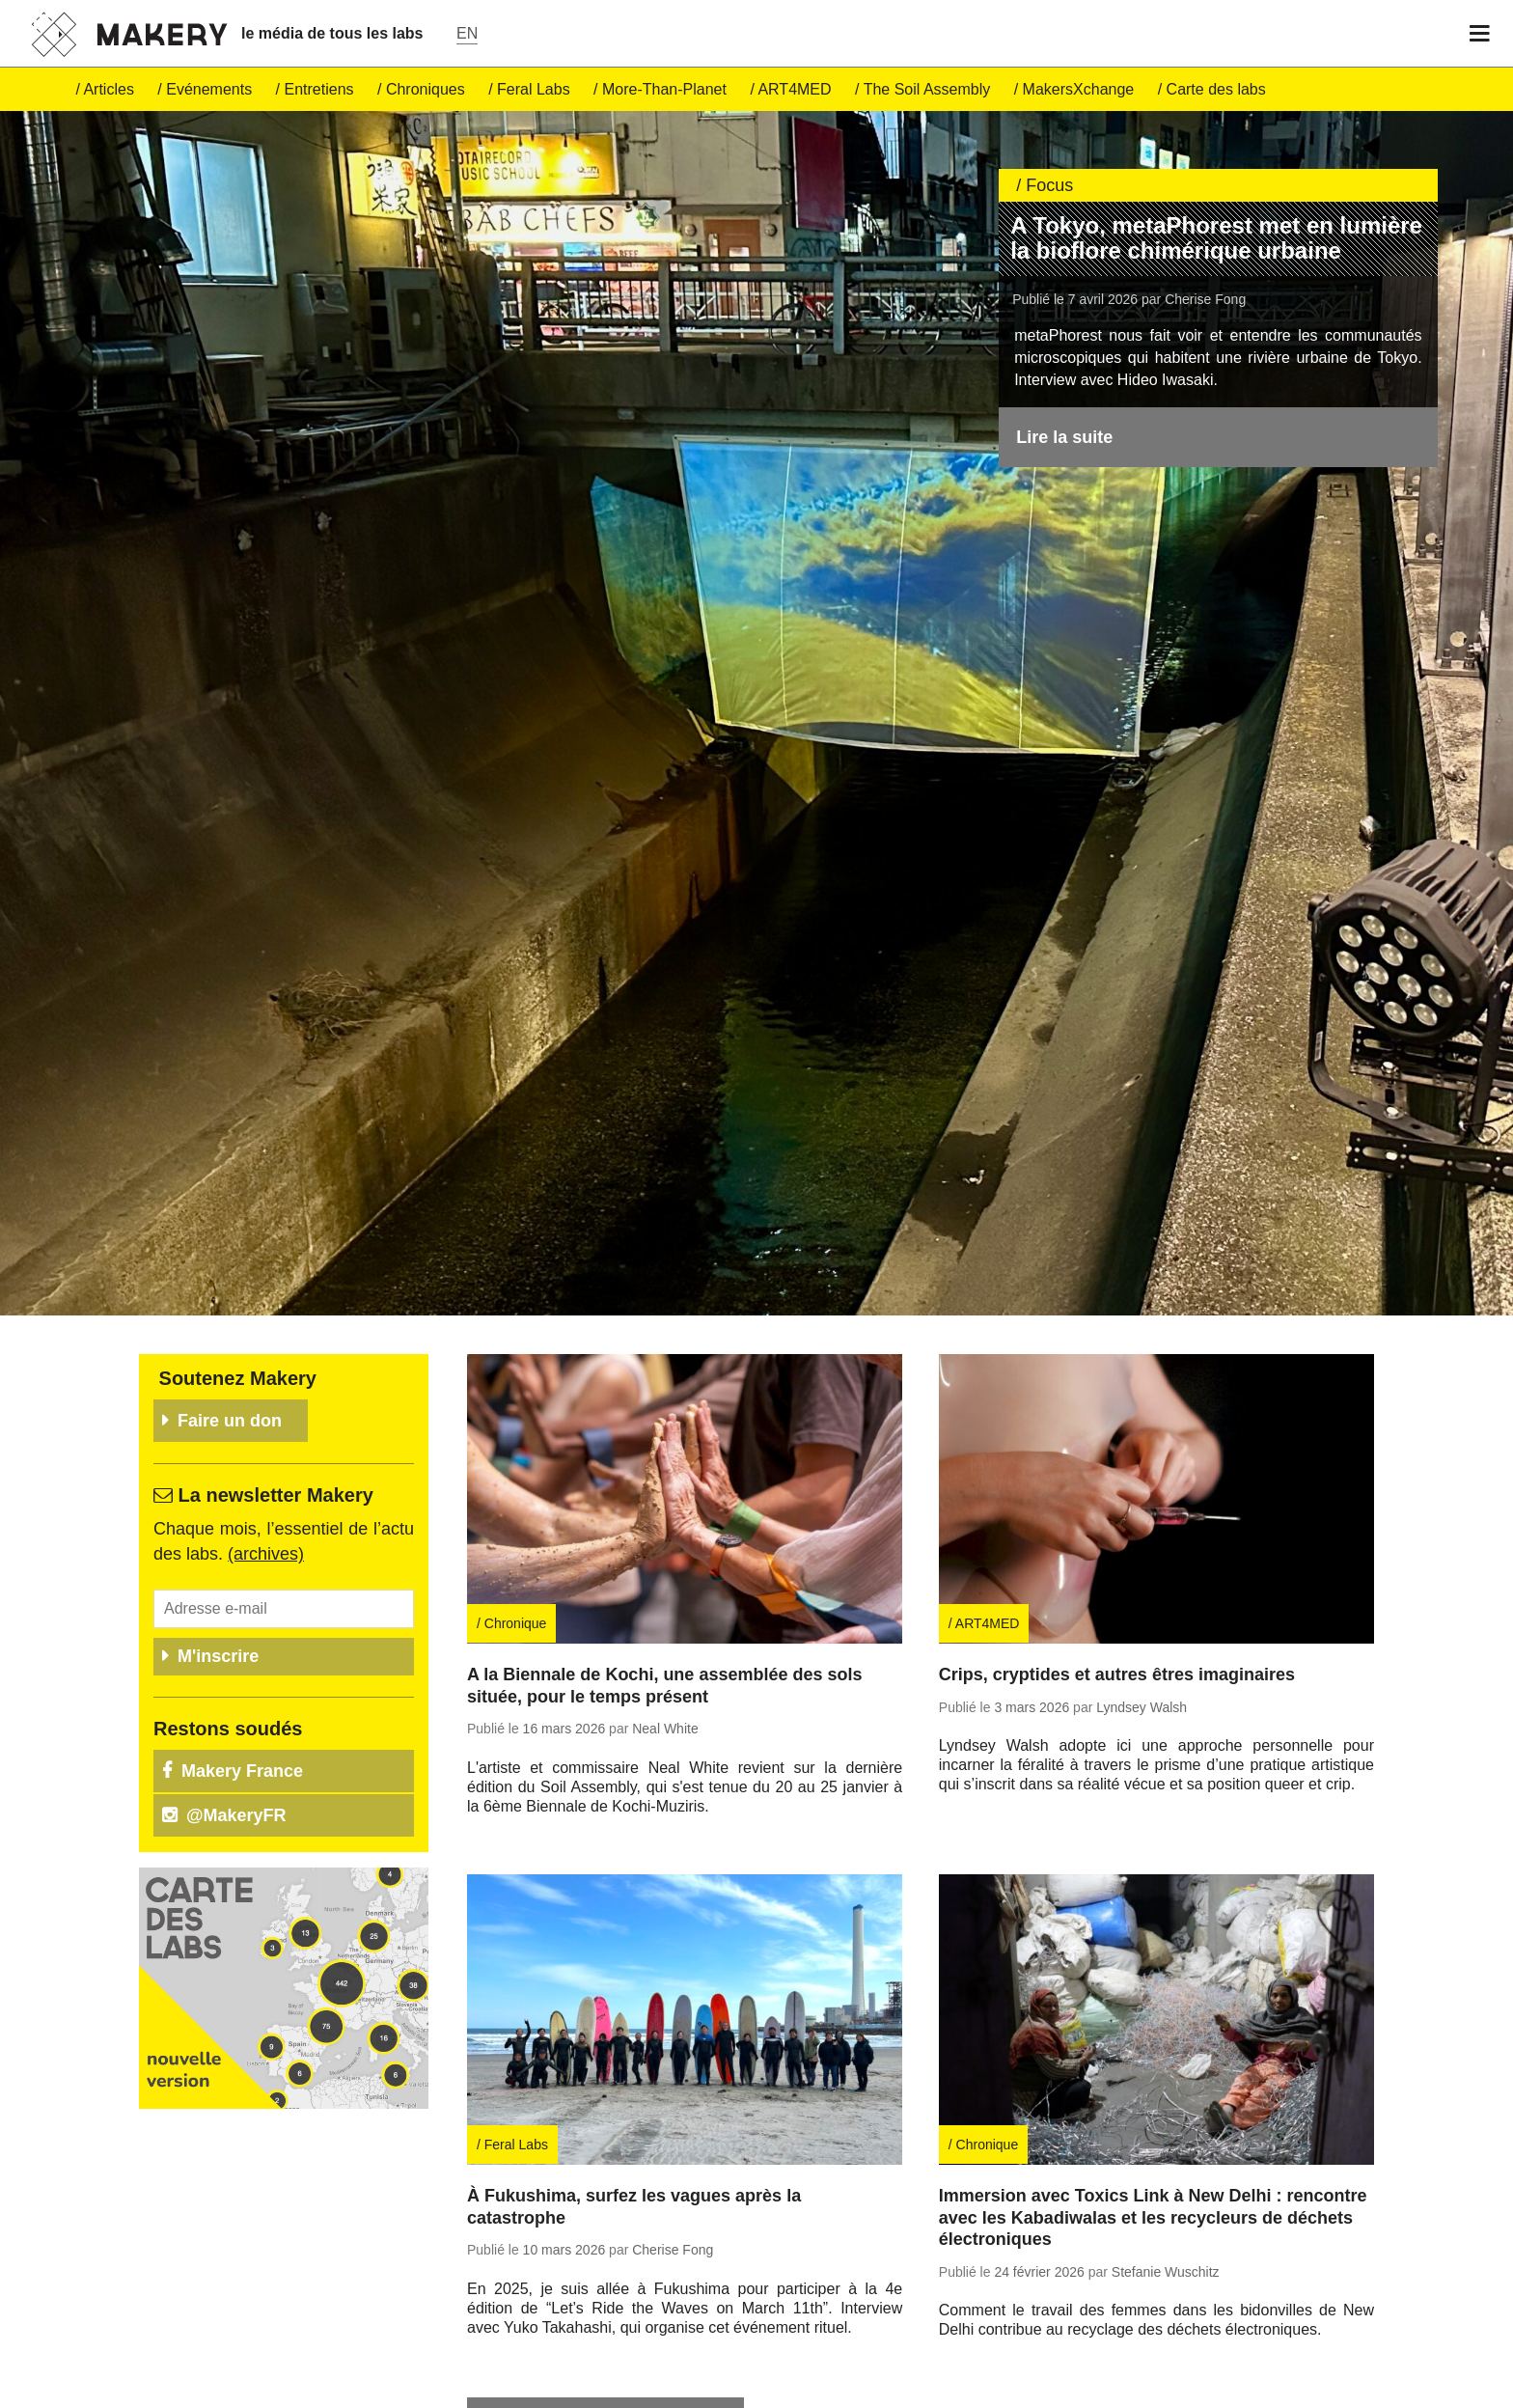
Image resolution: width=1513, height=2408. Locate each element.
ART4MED (794, 89)
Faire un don (230, 1293)
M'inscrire (218, 1528)
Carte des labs (1216, 89)
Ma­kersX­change (1079, 89)
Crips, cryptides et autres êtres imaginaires (1117, 1548)
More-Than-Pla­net (664, 89)
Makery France (242, 1643)
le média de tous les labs (332, 33)
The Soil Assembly (927, 89)
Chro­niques (425, 89)
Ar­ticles (108, 89)
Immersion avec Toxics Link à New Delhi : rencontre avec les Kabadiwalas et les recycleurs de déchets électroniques (1153, 2090)
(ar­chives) (266, 1426)
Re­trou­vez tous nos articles (604, 2291)
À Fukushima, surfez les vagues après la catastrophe (634, 2079)
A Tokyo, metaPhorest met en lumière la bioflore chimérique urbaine (1216, 238)
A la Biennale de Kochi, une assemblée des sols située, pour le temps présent (664, 1559)
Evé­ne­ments (209, 89)
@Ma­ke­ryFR (236, 1688)
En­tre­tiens (319, 89)
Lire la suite (1064, 437)
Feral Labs (533, 89)
